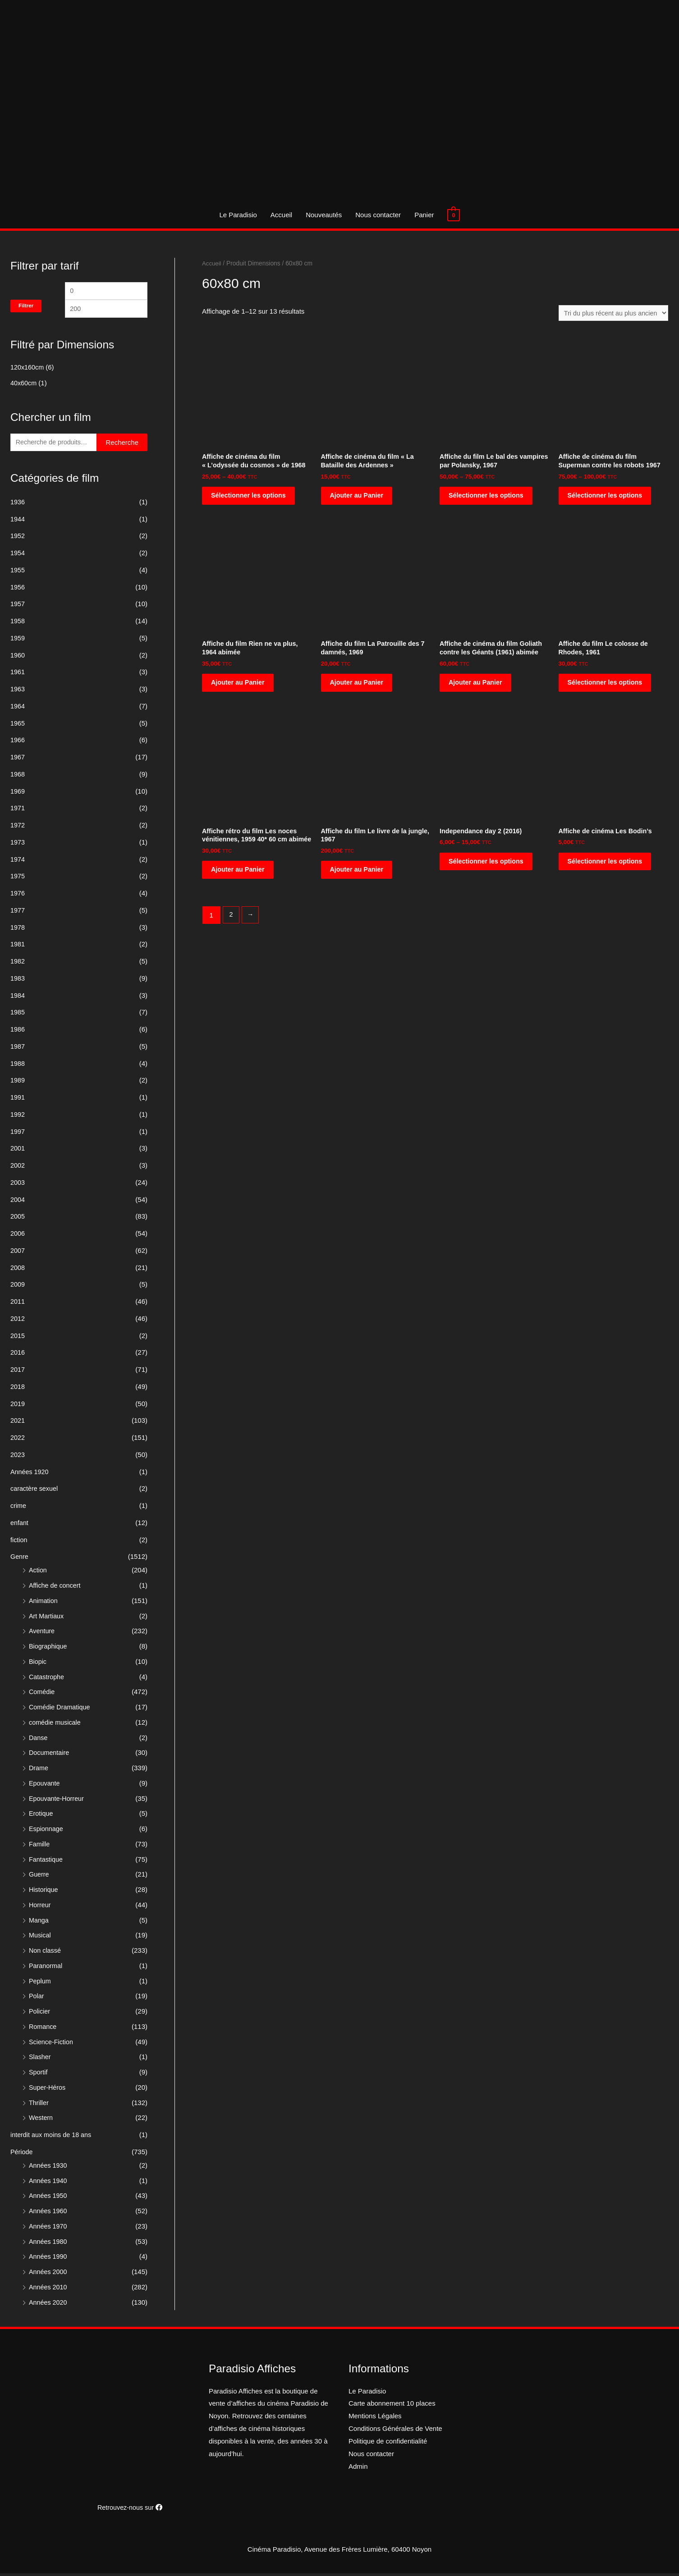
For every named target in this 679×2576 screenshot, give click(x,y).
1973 (17, 845)
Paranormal (46, 1968)
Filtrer (25, 306)
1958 (17, 623)
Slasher (40, 2059)
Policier (40, 2014)
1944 (17, 521)
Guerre (39, 1877)
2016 (17, 1355)
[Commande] (611, 313)
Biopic (38, 1664)
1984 (17, 998)
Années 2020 (49, 2305)
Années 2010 (49, 2289)
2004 (17, 1202)
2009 (17, 1287)
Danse (38, 1740)
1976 (17, 896)
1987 (17, 1049)
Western (41, 2120)
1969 (17, 794)
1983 (17, 981)
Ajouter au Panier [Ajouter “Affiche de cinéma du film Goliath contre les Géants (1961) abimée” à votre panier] (477, 686)
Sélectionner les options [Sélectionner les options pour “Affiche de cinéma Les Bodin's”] (607, 867)
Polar (37, 1998)
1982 (17, 964)
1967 (17, 759)
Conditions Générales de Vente (395, 2431)
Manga (39, 1923)
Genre (19, 1559)
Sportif (38, 2074)
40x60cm (24, 384)
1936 (17, 504)
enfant (19, 1525)
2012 (17, 1321)
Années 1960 (49, 2213)
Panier (424, 215)
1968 (17, 777)
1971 (17, 810)
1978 (17, 930)
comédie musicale (56, 1725)
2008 (17, 1270)
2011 (17, 1304)
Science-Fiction (52, 2044)
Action (38, 1572)
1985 (17, 1015)
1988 (17, 1066)
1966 (17, 742)
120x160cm (28, 369)
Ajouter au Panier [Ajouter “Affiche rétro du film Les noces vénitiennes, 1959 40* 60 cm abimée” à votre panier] (239, 884)
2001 (17, 1151)
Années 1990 (49, 2259)
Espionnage (46, 1831)
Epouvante (45, 1786)
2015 (17, 1338)
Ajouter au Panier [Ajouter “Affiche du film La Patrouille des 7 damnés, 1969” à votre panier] (358, 686)
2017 (17, 1372)
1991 (17, 1100)
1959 (17, 640)
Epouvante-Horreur (58, 1801)
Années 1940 (49, 2183)
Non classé (45, 1953)
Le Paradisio (238, 215)
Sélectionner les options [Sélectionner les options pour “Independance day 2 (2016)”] (488, 867)
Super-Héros (48, 2090)
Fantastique (46, 1862)
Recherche (122, 444)
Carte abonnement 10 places (392, 2406)
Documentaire (50, 1755)
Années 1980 (49, 2244)
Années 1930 (49, 2168)
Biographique (49, 1649)
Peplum (40, 1983)
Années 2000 (49, 2274)
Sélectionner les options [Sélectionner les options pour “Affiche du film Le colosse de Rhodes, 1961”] (607, 686)
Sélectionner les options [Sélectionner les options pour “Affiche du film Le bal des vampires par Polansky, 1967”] (488, 498)
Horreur (40, 1907)
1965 (17, 726)
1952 (17, 538)
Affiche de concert (56, 1588)
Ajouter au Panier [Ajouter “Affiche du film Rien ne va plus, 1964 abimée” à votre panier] (239, 686)
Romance (43, 2029)
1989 (17, 1083)
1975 (17, 878)
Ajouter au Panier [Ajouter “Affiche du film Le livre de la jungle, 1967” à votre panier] (358, 875)
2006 (17, 1236)
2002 (17, 1168)
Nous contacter (378, 215)
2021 (17, 1423)
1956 (17, 590)
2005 (17, 1219)
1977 (17, 913)
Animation (44, 1603)
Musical (40, 1937)
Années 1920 (30, 1474)
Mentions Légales (375, 2418)
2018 (17, 1389)
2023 (17, 1457)
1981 (17, 946)
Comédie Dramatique (61, 1709)
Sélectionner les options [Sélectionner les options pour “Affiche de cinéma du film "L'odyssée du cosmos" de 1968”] (250, 498)
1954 (17, 555)
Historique (44, 1892)
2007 (17, 1253)
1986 (17, 1032)
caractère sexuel (35, 1491)
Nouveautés (324, 215)
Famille (39, 1846)
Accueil (281, 215)
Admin (358, 2469)
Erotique (41, 1816)
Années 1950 (49, 2198)
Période (22, 2154)
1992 (17, 1117)
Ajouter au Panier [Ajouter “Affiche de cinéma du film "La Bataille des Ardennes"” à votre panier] (358, 498)
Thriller (39, 2105)
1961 (17, 674)
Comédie (42, 1694)
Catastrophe (47, 1679)
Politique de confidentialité (388, 2444)
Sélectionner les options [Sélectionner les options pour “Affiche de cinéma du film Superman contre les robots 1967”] (607, 498)
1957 (17, 606)
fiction (19, 1542)
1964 (17, 709)
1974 (17, 862)
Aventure (42, 1633)
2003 (17, 1185)
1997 (17, 1134)
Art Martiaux (47, 1618)
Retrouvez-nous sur (130, 2510)
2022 (17, 1440)
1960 (17, 658)
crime (18, 1508)
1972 (17, 827)
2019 (17, 1406)
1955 (17, 572)
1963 (17, 691)
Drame (39, 1770)
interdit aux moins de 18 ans (52, 2137)
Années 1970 (49, 2229)
